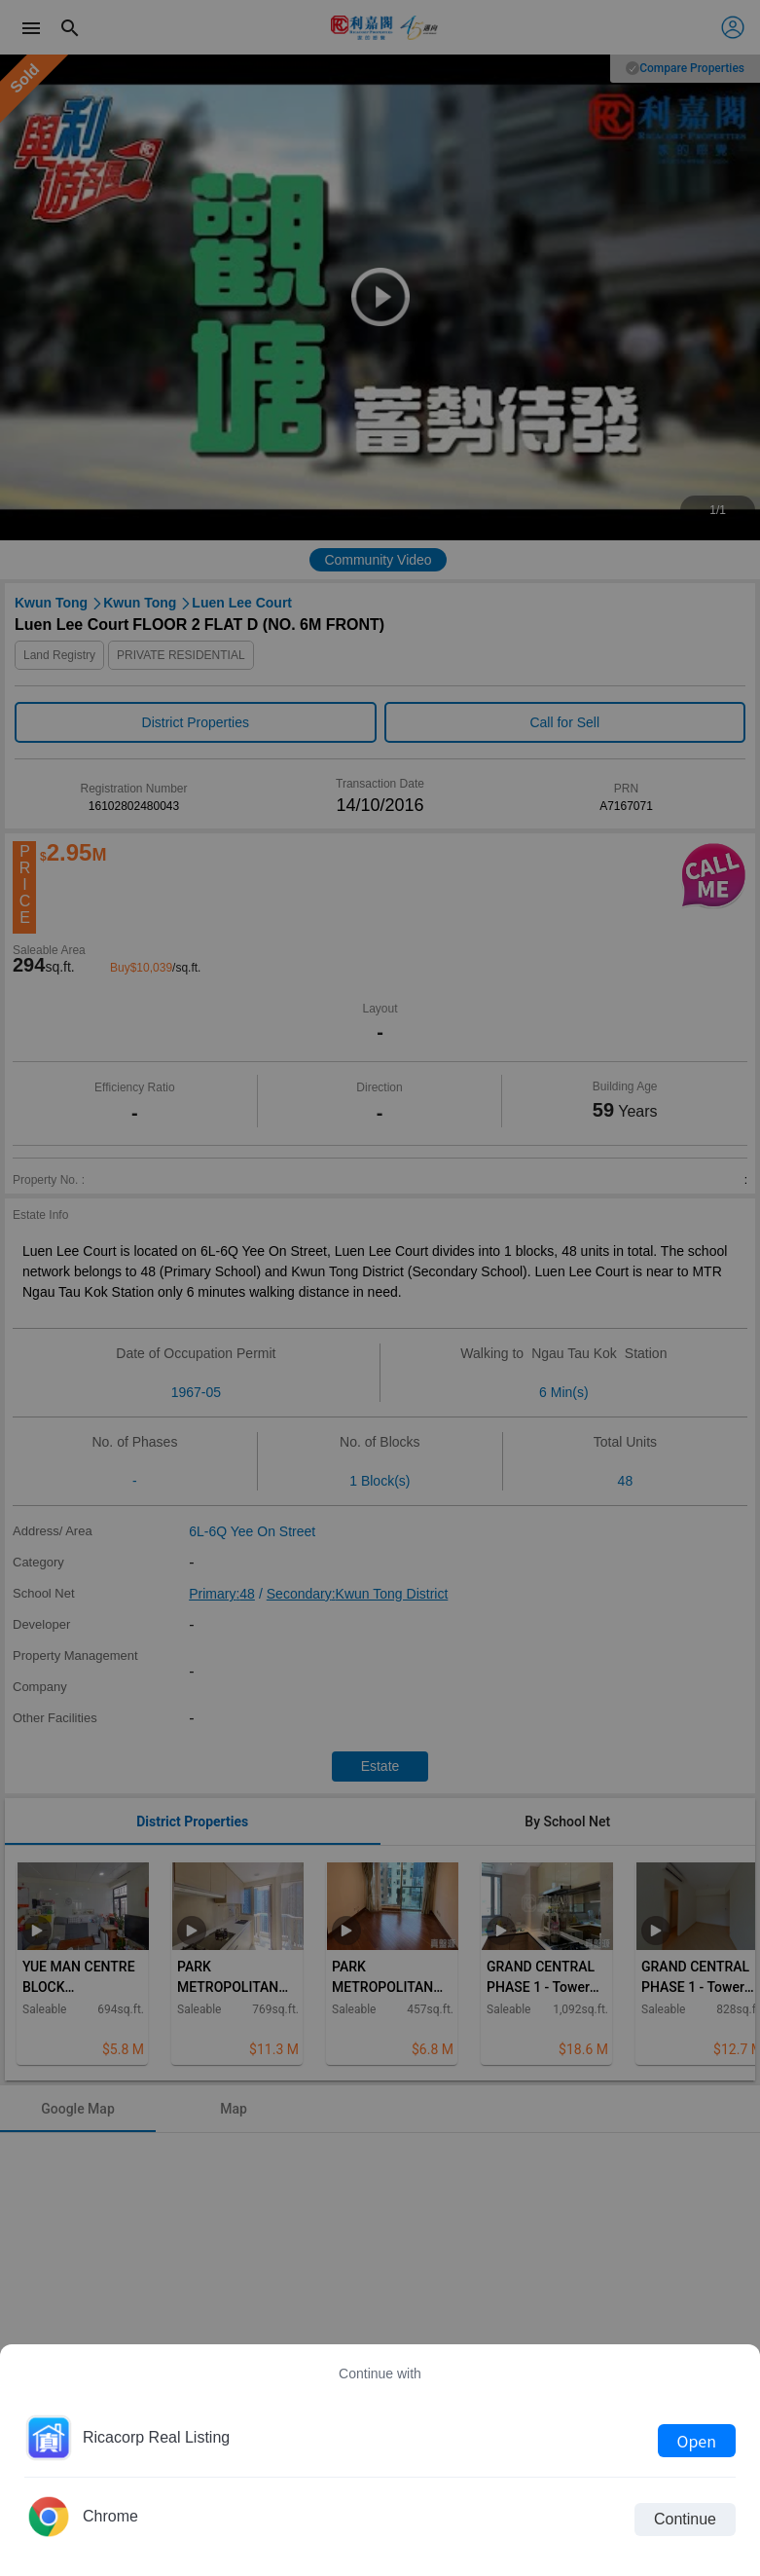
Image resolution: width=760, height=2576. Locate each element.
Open (696, 2440)
